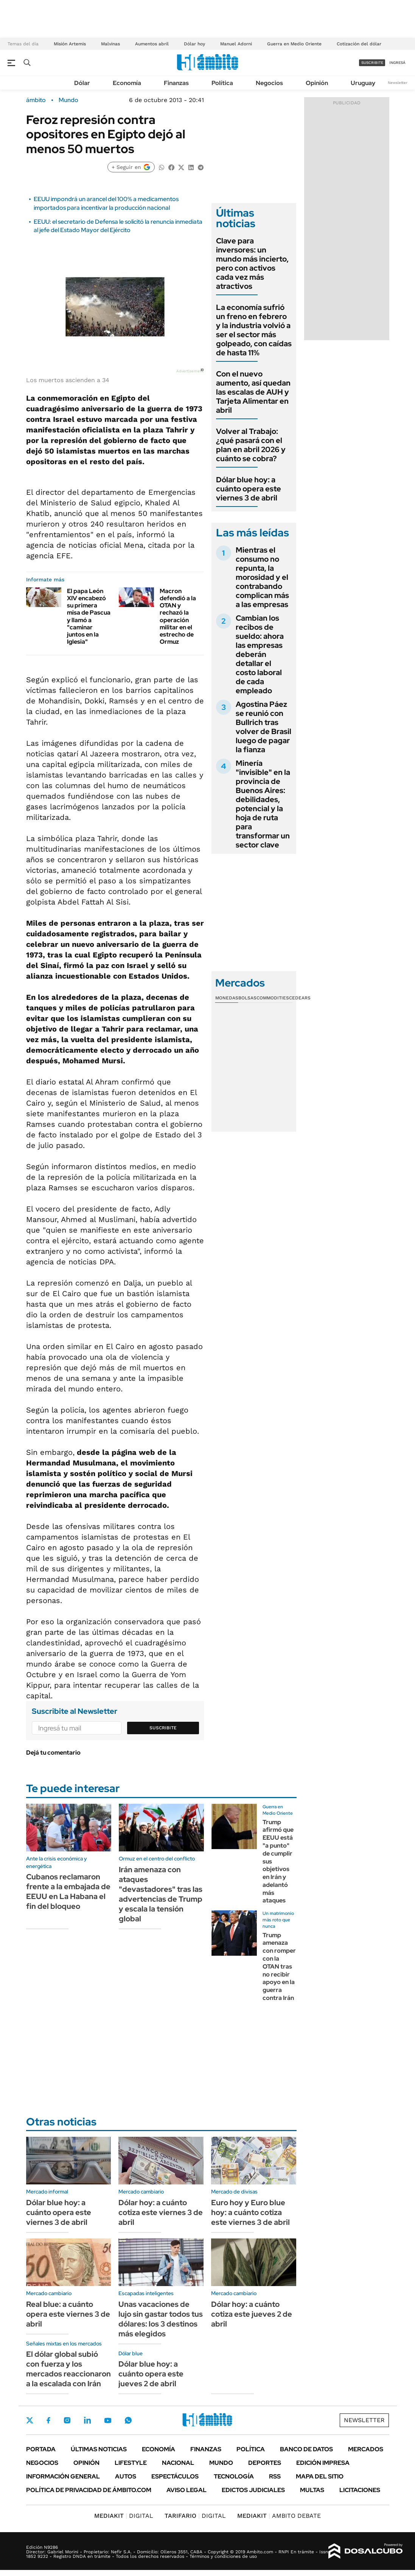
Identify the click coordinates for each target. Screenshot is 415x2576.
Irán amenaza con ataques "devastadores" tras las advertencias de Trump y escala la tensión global (160, 1894)
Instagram (67, 2420)
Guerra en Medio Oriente (294, 43)
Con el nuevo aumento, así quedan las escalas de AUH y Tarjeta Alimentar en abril (253, 392)
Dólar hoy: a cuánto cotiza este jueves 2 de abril (251, 2314)
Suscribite (163, 1727)
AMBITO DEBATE (279, 2515)
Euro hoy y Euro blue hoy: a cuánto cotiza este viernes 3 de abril (250, 2212)
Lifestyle (131, 2463)
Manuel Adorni (236, 43)
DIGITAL (123, 2515)
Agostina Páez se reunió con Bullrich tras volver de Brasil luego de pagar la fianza (263, 726)
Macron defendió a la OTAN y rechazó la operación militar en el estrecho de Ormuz (178, 616)
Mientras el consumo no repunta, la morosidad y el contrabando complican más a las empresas (262, 577)
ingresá (397, 62)
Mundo (68, 100)
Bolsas (247, 998)
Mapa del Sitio (320, 2476)
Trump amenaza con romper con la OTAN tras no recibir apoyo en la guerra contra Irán (279, 1966)
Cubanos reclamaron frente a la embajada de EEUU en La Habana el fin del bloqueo (68, 1891)
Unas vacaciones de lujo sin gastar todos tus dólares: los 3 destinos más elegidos (160, 2319)
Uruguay (363, 83)
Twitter (30, 2420)
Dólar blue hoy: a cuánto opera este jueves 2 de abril (150, 2374)
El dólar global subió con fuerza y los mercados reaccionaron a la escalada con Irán (68, 2369)
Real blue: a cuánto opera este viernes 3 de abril (68, 2314)
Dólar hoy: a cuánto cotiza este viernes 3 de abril (160, 2212)
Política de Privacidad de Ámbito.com (88, 2490)
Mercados (365, 2449)
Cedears (300, 998)
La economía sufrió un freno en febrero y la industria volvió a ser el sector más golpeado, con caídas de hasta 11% (254, 330)
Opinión (317, 83)
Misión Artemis (70, 43)
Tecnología (234, 2476)
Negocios (269, 83)
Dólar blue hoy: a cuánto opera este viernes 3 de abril (248, 489)
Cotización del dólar (359, 43)
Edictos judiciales (253, 2490)
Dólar (82, 83)
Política (222, 83)
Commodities (272, 998)
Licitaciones (359, 2490)
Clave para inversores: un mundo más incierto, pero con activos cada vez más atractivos (252, 263)
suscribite (372, 62)
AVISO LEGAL (186, 2490)
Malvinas (110, 43)
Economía (127, 83)
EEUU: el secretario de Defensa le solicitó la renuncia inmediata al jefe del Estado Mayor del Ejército (118, 226)
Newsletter (397, 83)
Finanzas (176, 83)
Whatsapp (128, 2420)
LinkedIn (87, 2420)
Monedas (226, 998)
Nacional (178, 2463)
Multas (312, 2490)
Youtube (108, 2420)
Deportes (264, 2463)
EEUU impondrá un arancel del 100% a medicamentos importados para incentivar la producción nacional (106, 203)
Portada (41, 2449)
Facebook (48, 2420)
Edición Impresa (323, 2463)
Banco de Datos (306, 2449)
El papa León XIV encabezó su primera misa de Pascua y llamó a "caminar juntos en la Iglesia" (88, 616)
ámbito (36, 100)
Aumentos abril (152, 43)
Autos (125, 2476)
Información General (63, 2476)
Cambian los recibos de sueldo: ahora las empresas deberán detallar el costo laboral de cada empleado (260, 654)
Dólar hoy (194, 43)
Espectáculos (175, 2476)
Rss (275, 2476)
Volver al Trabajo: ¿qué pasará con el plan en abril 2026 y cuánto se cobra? (251, 444)
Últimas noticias (99, 2449)
